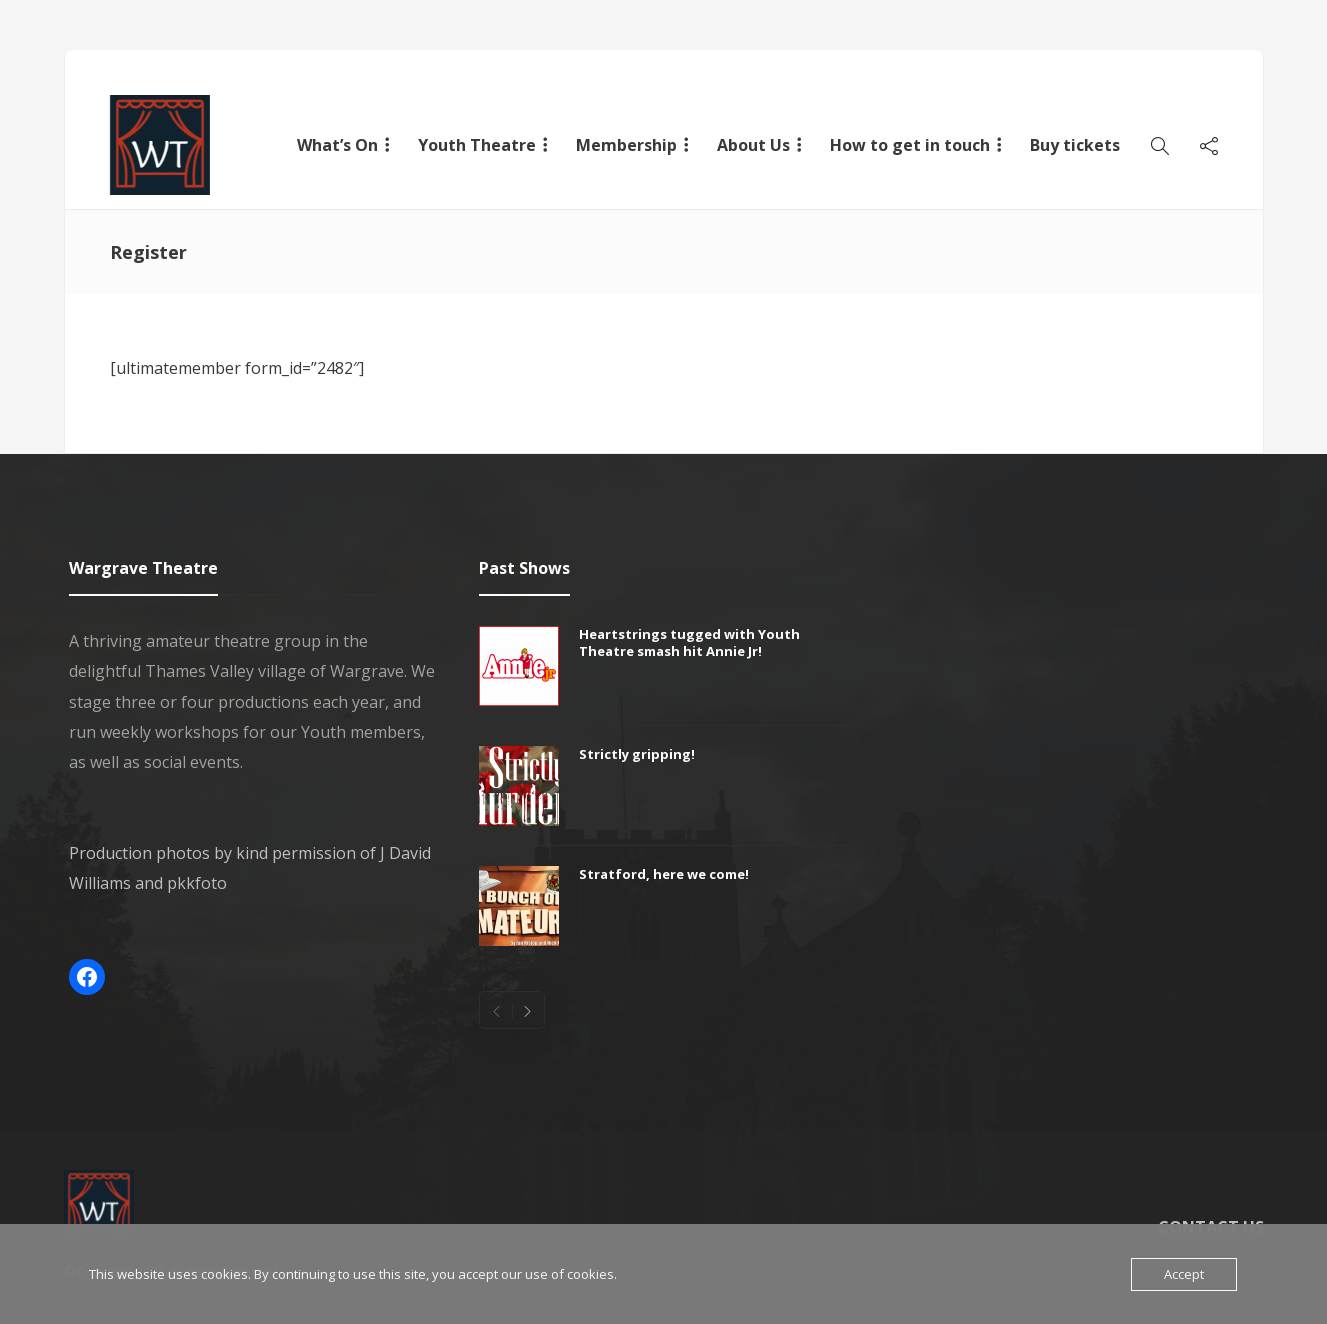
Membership (626, 145)
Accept (1184, 1274)
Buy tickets (1075, 145)
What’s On (337, 145)
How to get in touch (910, 145)
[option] (664, 796)
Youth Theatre (477, 145)
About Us (753, 145)
